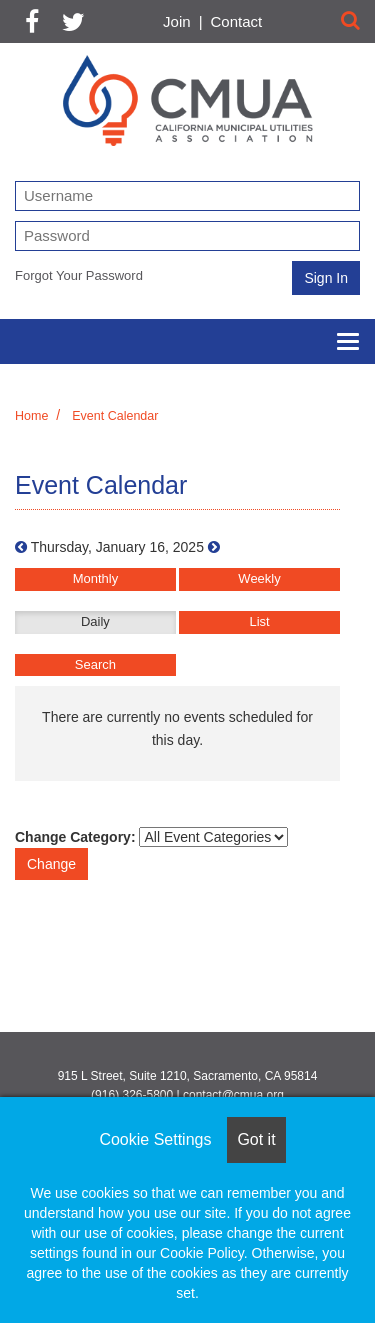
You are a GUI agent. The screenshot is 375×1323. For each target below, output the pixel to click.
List (259, 621)
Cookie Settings (155, 1139)
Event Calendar (115, 416)
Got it (256, 1139)
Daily (95, 621)
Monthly (96, 578)
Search (95, 664)
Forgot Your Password (79, 275)
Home (31, 416)
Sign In (326, 278)
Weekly (259, 578)
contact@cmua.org (233, 1095)
